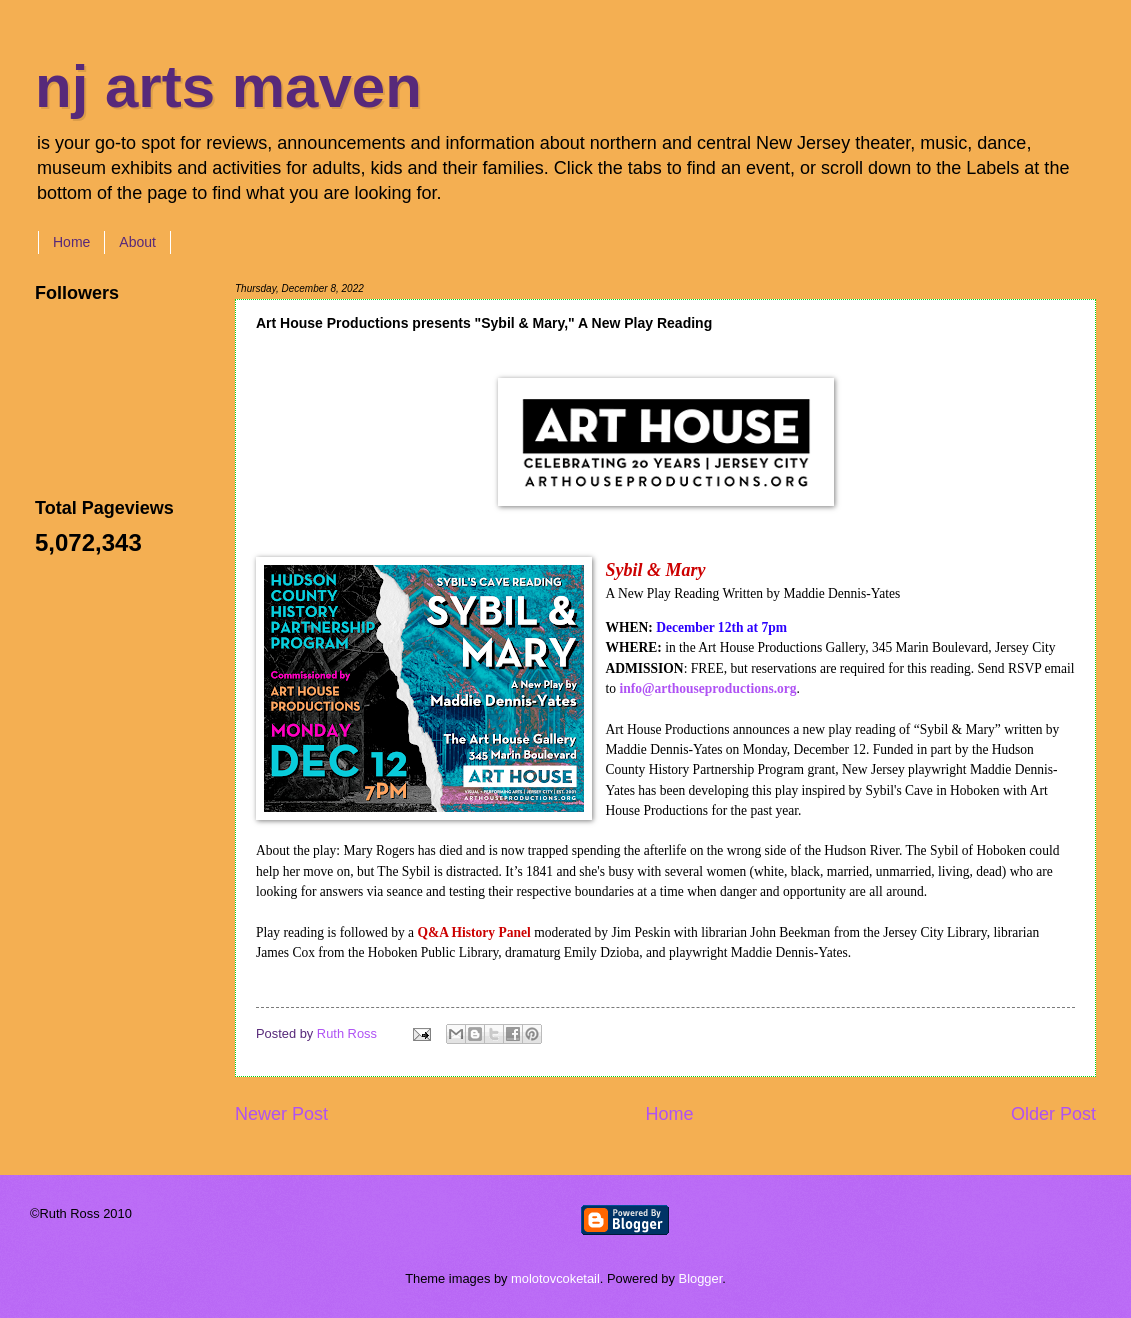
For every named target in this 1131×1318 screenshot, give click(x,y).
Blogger (701, 1278)
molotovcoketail (555, 1278)
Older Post (1053, 1114)
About (137, 242)
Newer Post (281, 1114)
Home (71, 242)
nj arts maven (228, 86)
